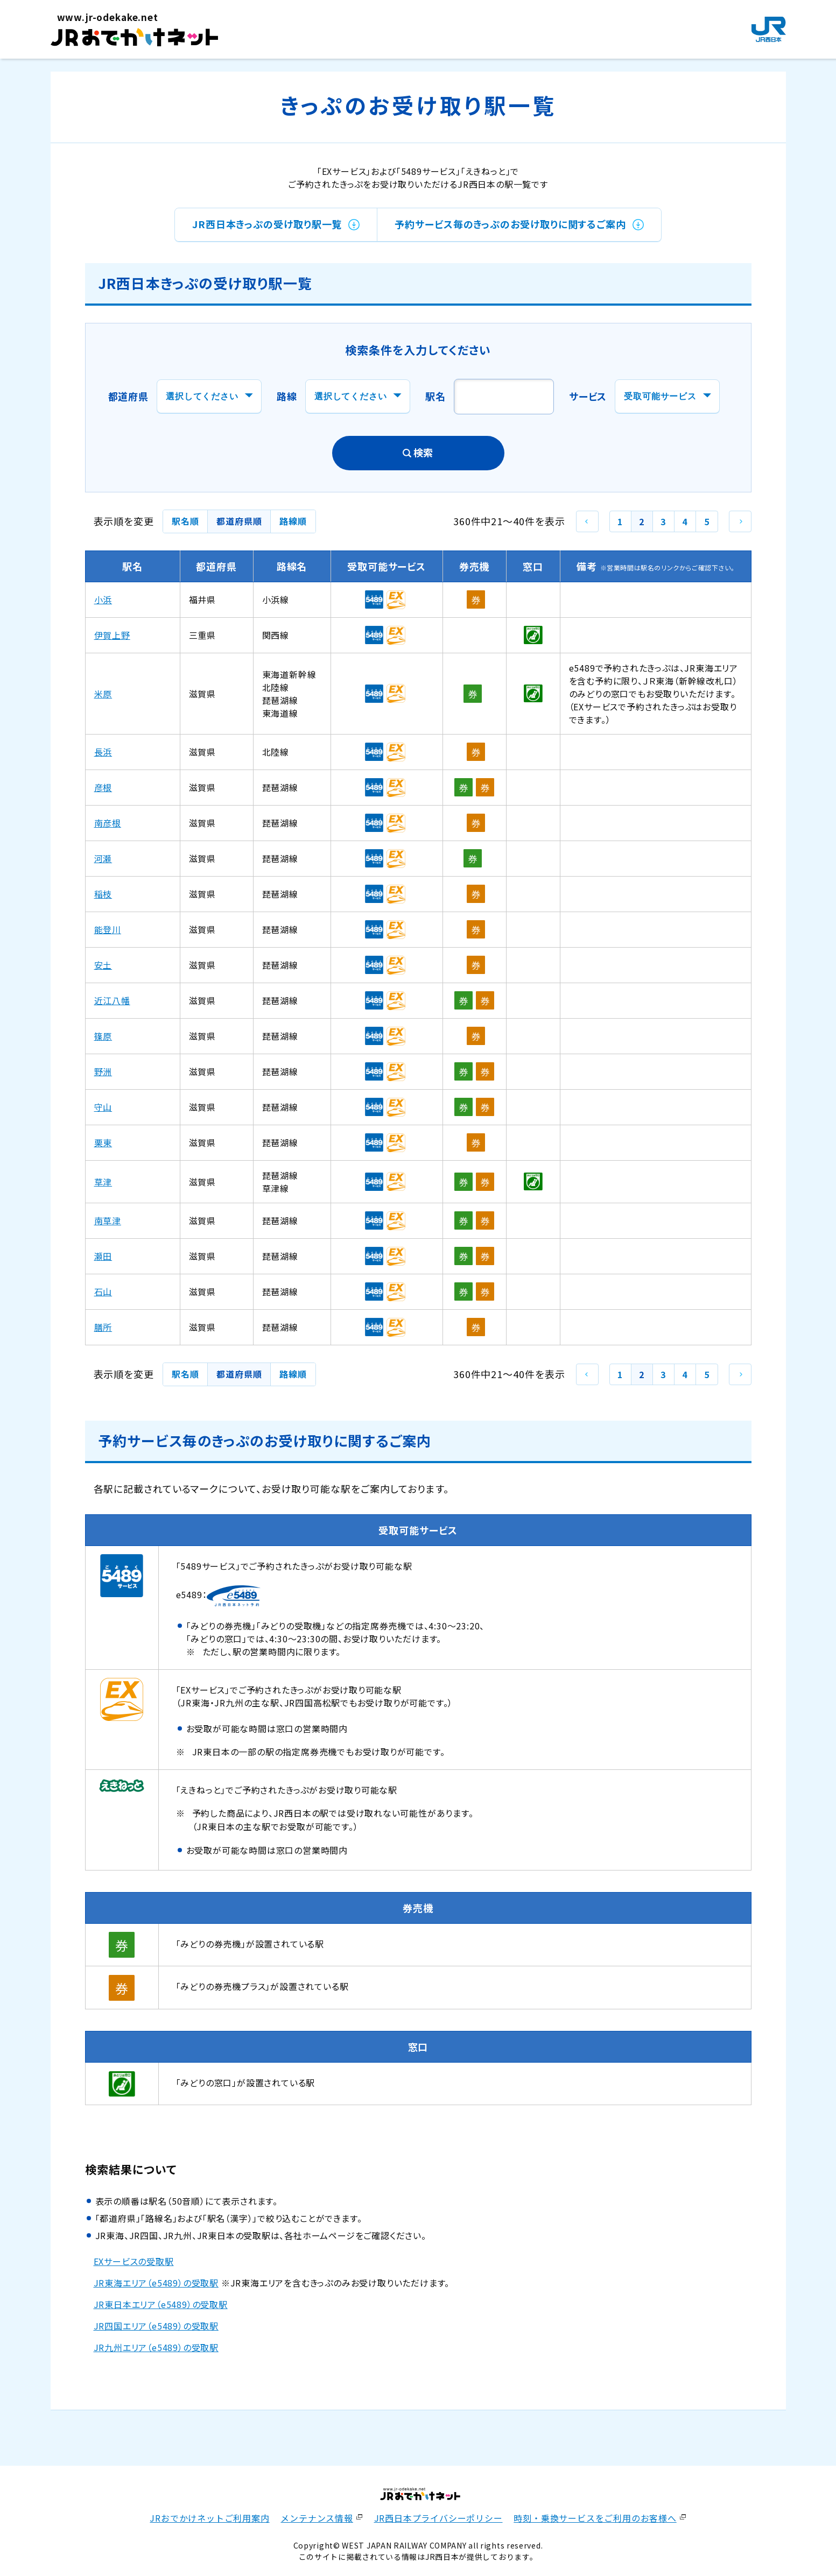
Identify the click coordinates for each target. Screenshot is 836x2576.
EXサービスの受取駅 (134, 2261)
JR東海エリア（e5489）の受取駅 (156, 2282)
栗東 (103, 1142)
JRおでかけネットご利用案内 (209, 2517)
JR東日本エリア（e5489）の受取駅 (161, 2304)
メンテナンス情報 (316, 2517)
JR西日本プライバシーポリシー (438, 2517)
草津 (103, 1181)
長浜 (103, 751)
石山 (103, 1291)
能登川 (107, 929)
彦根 (103, 787)
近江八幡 (112, 1000)
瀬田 (103, 1256)
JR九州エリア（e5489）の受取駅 (156, 2347)
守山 (103, 1106)
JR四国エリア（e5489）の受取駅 (156, 2325)
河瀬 (103, 858)
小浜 (103, 599)
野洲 (103, 1071)
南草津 (107, 1220)
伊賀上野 (112, 635)
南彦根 (107, 822)
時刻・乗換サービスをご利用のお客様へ (595, 2517)
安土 (103, 964)
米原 (103, 693)
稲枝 (103, 893)
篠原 (103, 1035)
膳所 (103, 1327)
